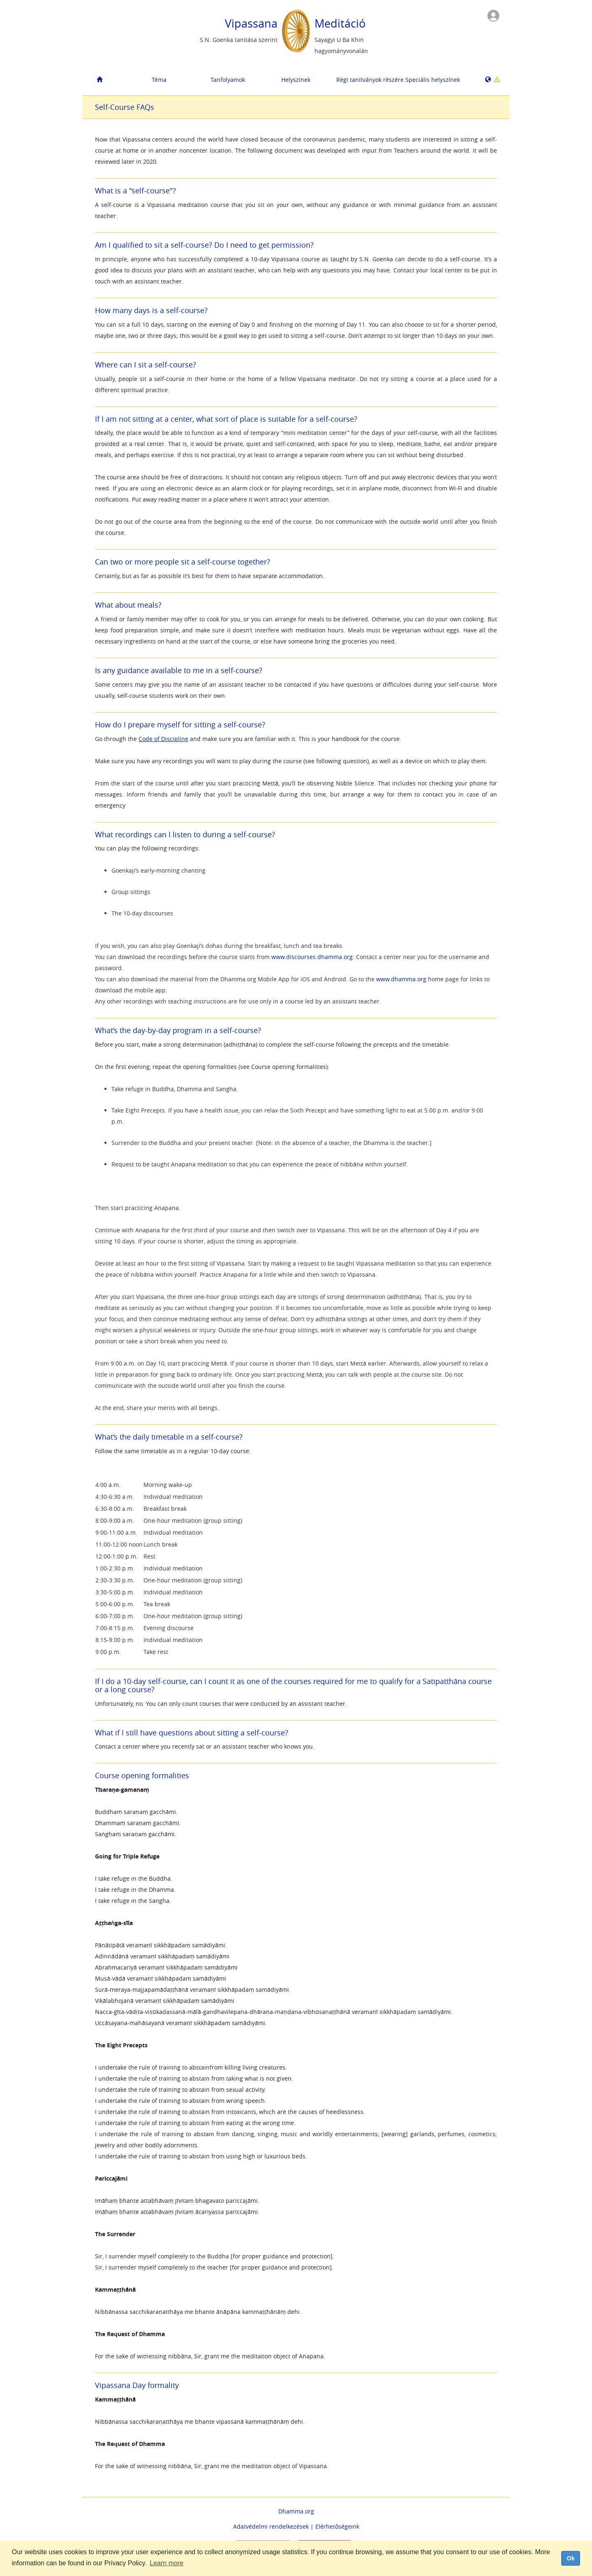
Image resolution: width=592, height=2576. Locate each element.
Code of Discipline (163, 739)
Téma (159, 80)
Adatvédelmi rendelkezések (271, 2526)
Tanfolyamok (227, 80)
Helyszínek (295, 80)
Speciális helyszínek (432, 80)
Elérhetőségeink (337, 2526)
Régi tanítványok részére (367, 80)
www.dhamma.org (401, 979)
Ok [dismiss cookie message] (570, 2558)
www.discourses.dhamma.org (312, 957)
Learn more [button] (166, 2563)
